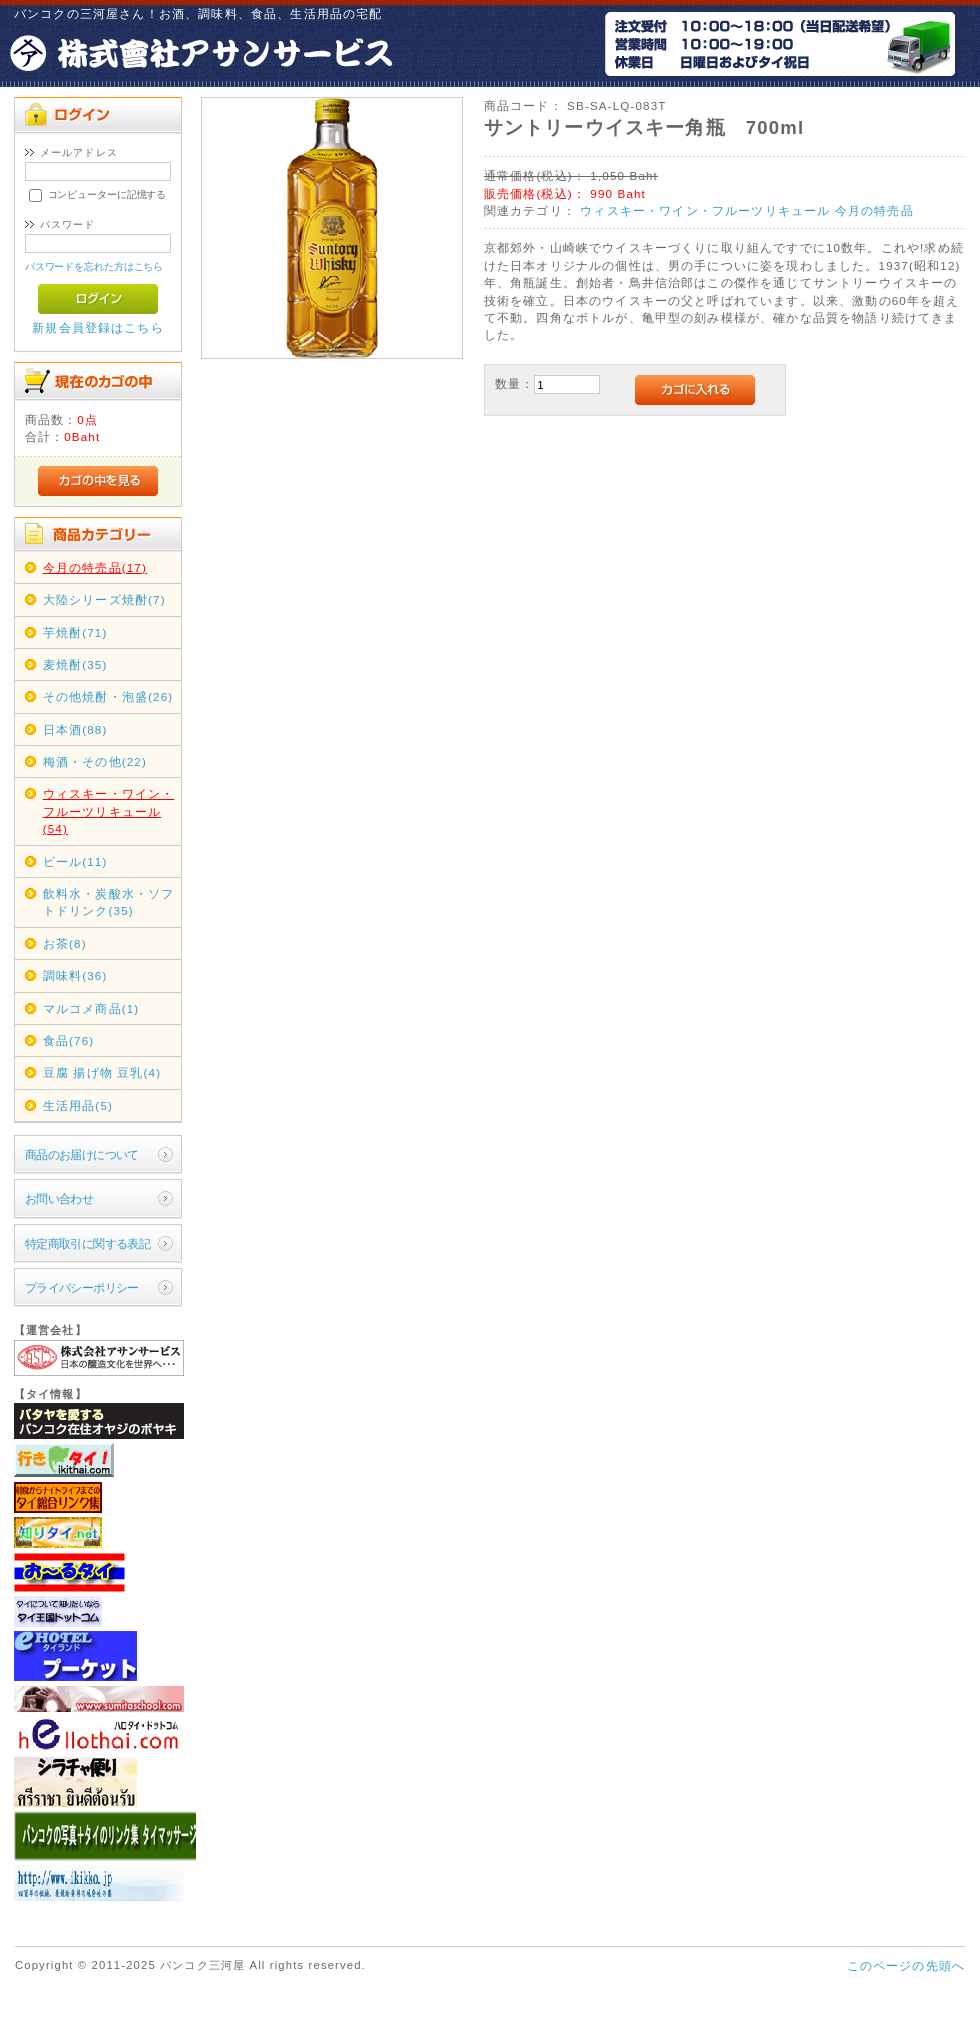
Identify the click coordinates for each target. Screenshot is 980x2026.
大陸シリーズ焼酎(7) (104, 599)
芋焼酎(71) (75, 632)
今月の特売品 (874, 210)
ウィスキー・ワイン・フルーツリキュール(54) (109, 811)
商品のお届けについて (82, 1154)
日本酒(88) (75, 729)
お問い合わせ (59, 1198)
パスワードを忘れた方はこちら (94, 266)
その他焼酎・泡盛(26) (108, 696)
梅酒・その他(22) (95, 761)
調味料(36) (75, 975)
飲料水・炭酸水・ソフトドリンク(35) (109, 902)
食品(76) (69, 1040)
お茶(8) (65, 943)
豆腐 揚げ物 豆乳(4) (102, 1072)
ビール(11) (75, 861)
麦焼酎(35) (75, 664)
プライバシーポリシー (82, 1287)
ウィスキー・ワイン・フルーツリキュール (705, 210)
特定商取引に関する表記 (88, 1243)
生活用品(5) (78, 1105)
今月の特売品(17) (95, 567)
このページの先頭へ (906, 1965)
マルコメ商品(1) (91, 1008)
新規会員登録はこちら (98, 327)
